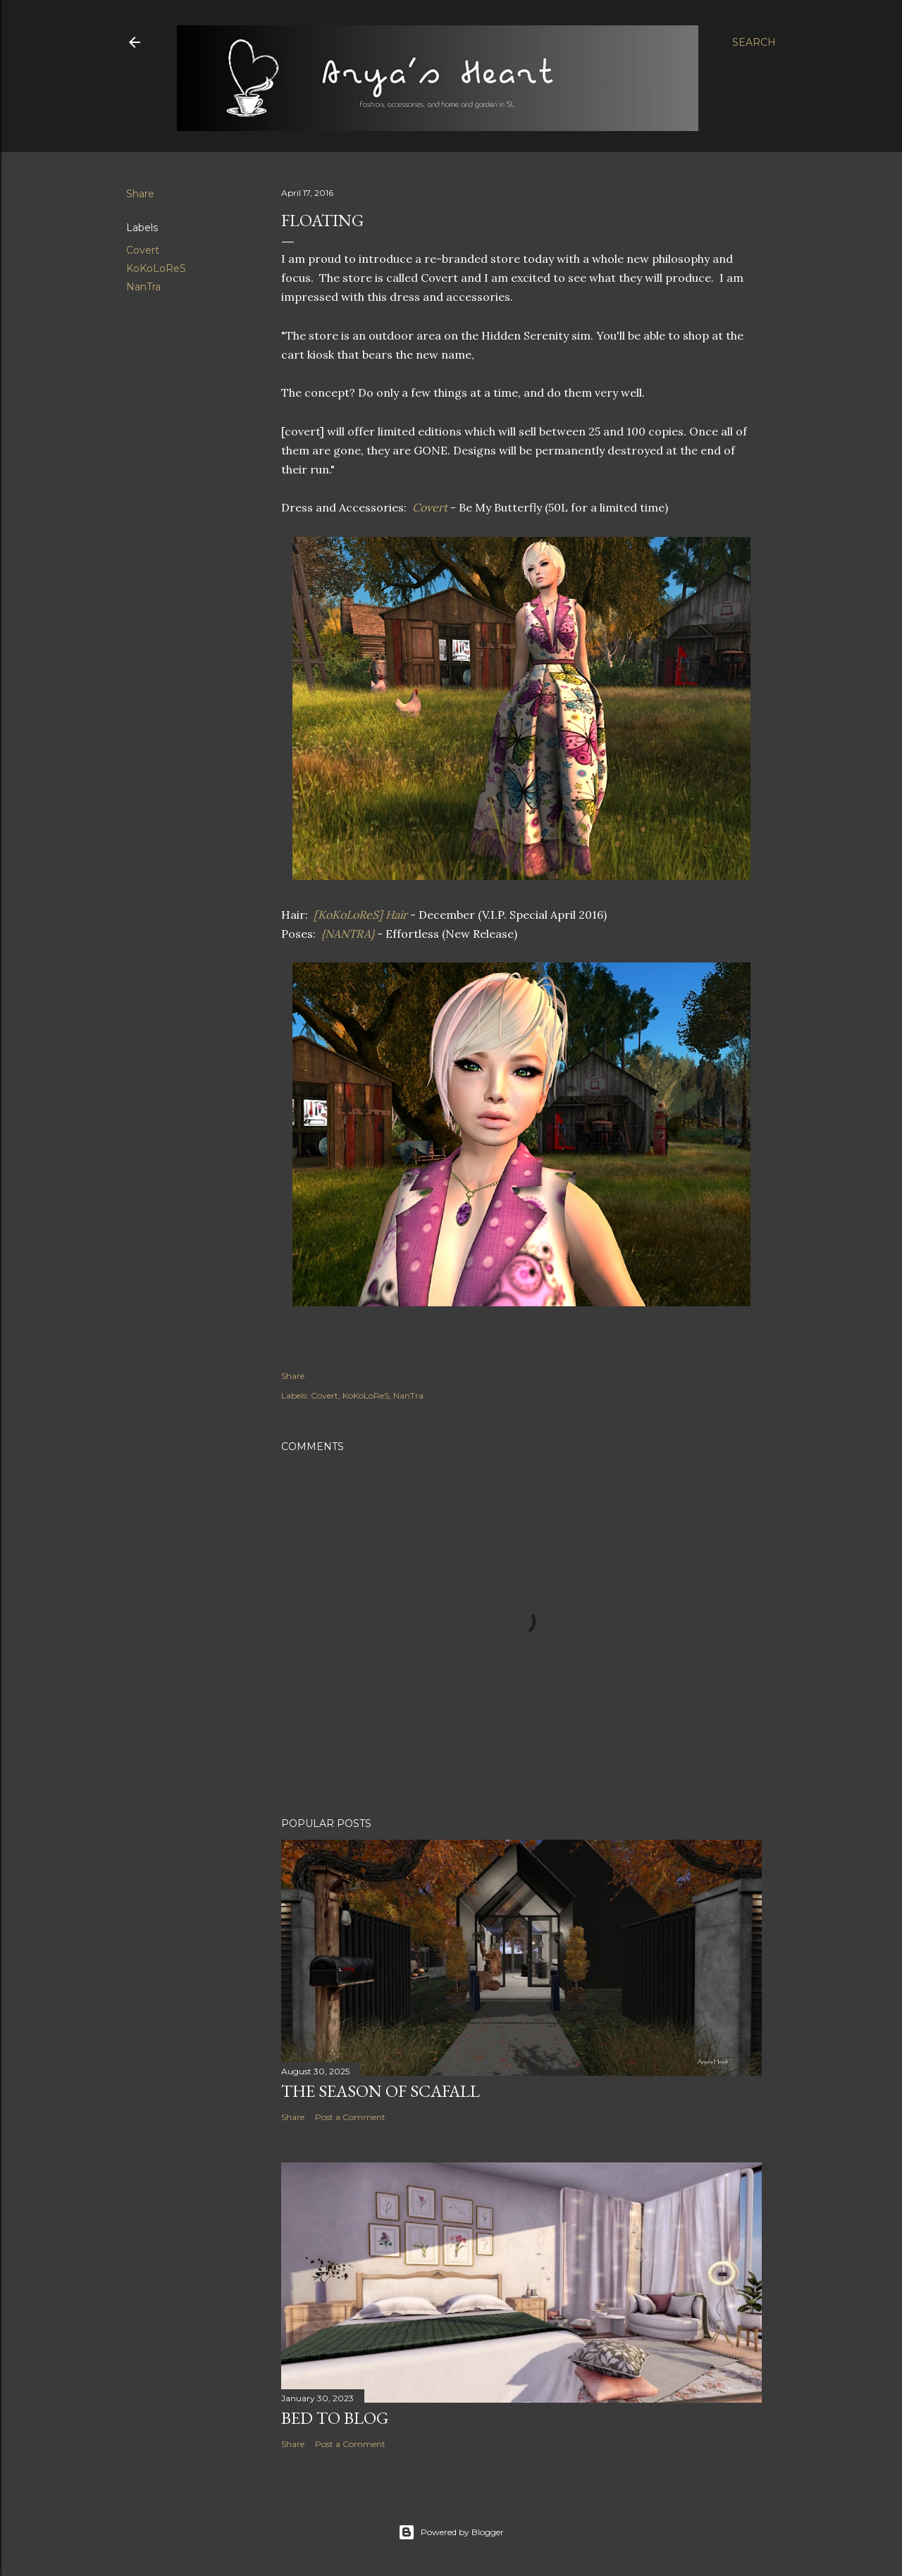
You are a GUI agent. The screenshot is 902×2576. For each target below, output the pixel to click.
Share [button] (140, 193)
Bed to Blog (334, 2418)
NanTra (143, 286)
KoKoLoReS (156, 268)
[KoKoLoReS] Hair (359, 915)
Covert (142, 250)
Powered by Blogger (451, 2532)
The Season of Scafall (380, 2091)
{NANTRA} (347, 934)
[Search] (754, 42)
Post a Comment (350, 2117)
